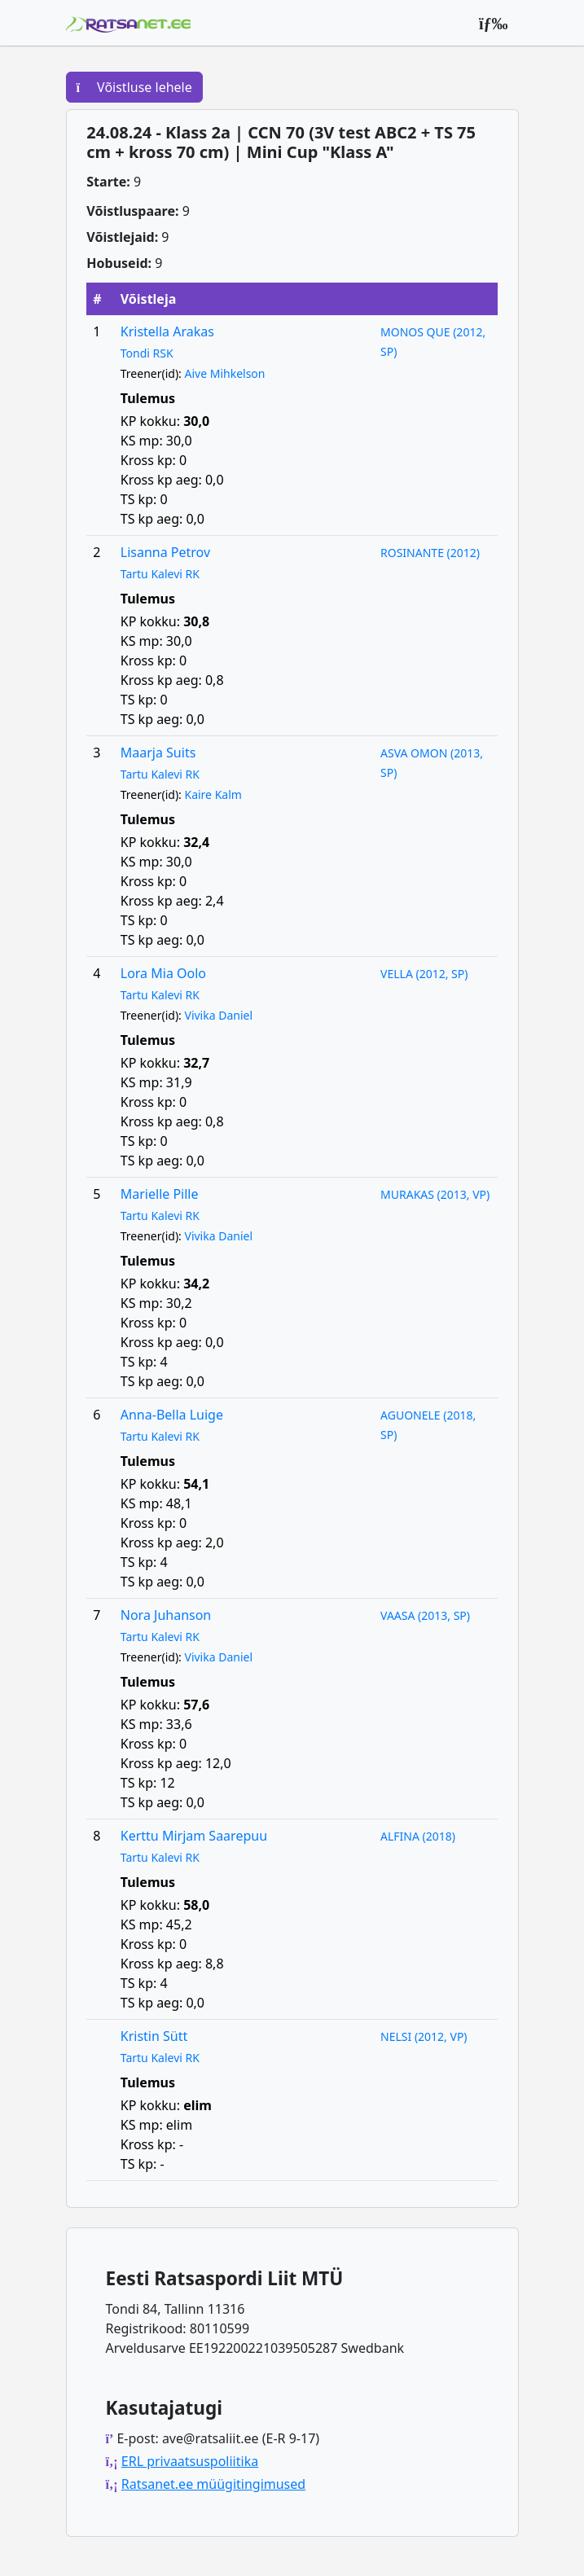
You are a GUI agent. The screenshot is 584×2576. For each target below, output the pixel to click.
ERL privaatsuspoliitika (189, 2461)
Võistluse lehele (134, 87)
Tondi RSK (147, 353)
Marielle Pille (160, 1194)
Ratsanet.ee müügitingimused (213, 2484)
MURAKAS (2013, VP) (435, 1194)
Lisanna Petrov (165, 552)
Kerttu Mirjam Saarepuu (194, 1836)
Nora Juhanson (166, 1615)
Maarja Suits (158, 752)
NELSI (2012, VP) (424, 2036)
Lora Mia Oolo (163, 973)
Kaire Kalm (212, 794)
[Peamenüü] (493, 22)
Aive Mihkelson (224, 373)
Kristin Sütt (154, 2036)
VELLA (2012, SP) (424, 973)
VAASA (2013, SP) (425, 1615)
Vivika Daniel (218, 1015)
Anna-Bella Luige (172, 1415)
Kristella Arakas (167, 331)
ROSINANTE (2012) (430, 552)
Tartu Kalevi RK (160, 573)
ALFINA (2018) (417, 1836)
